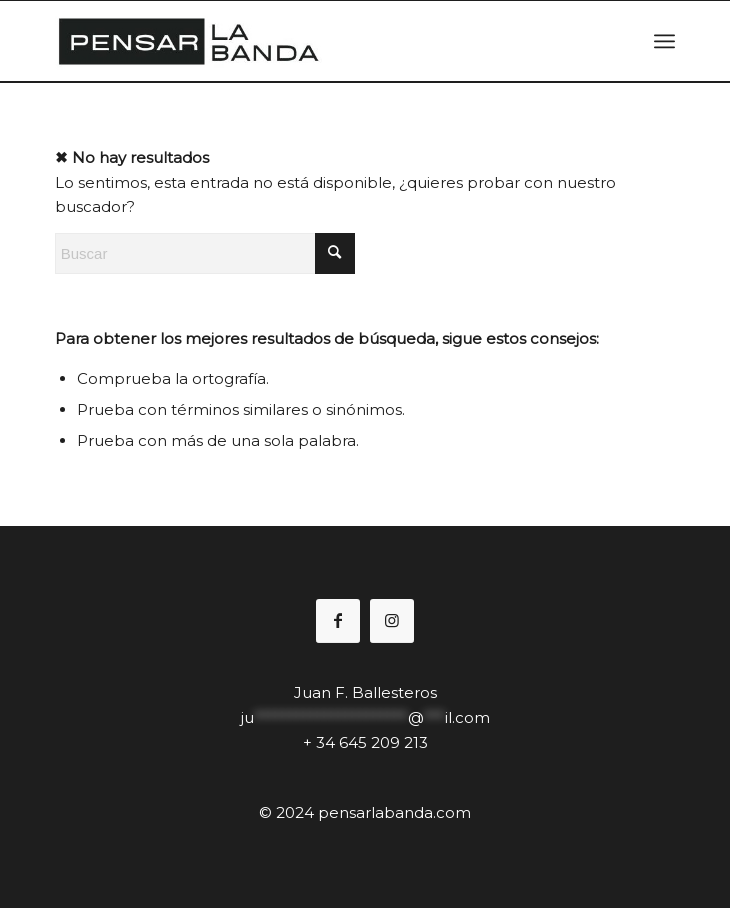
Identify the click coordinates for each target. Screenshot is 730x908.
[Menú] (664, 41)
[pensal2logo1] (303, 41)
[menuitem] (664, 41)
